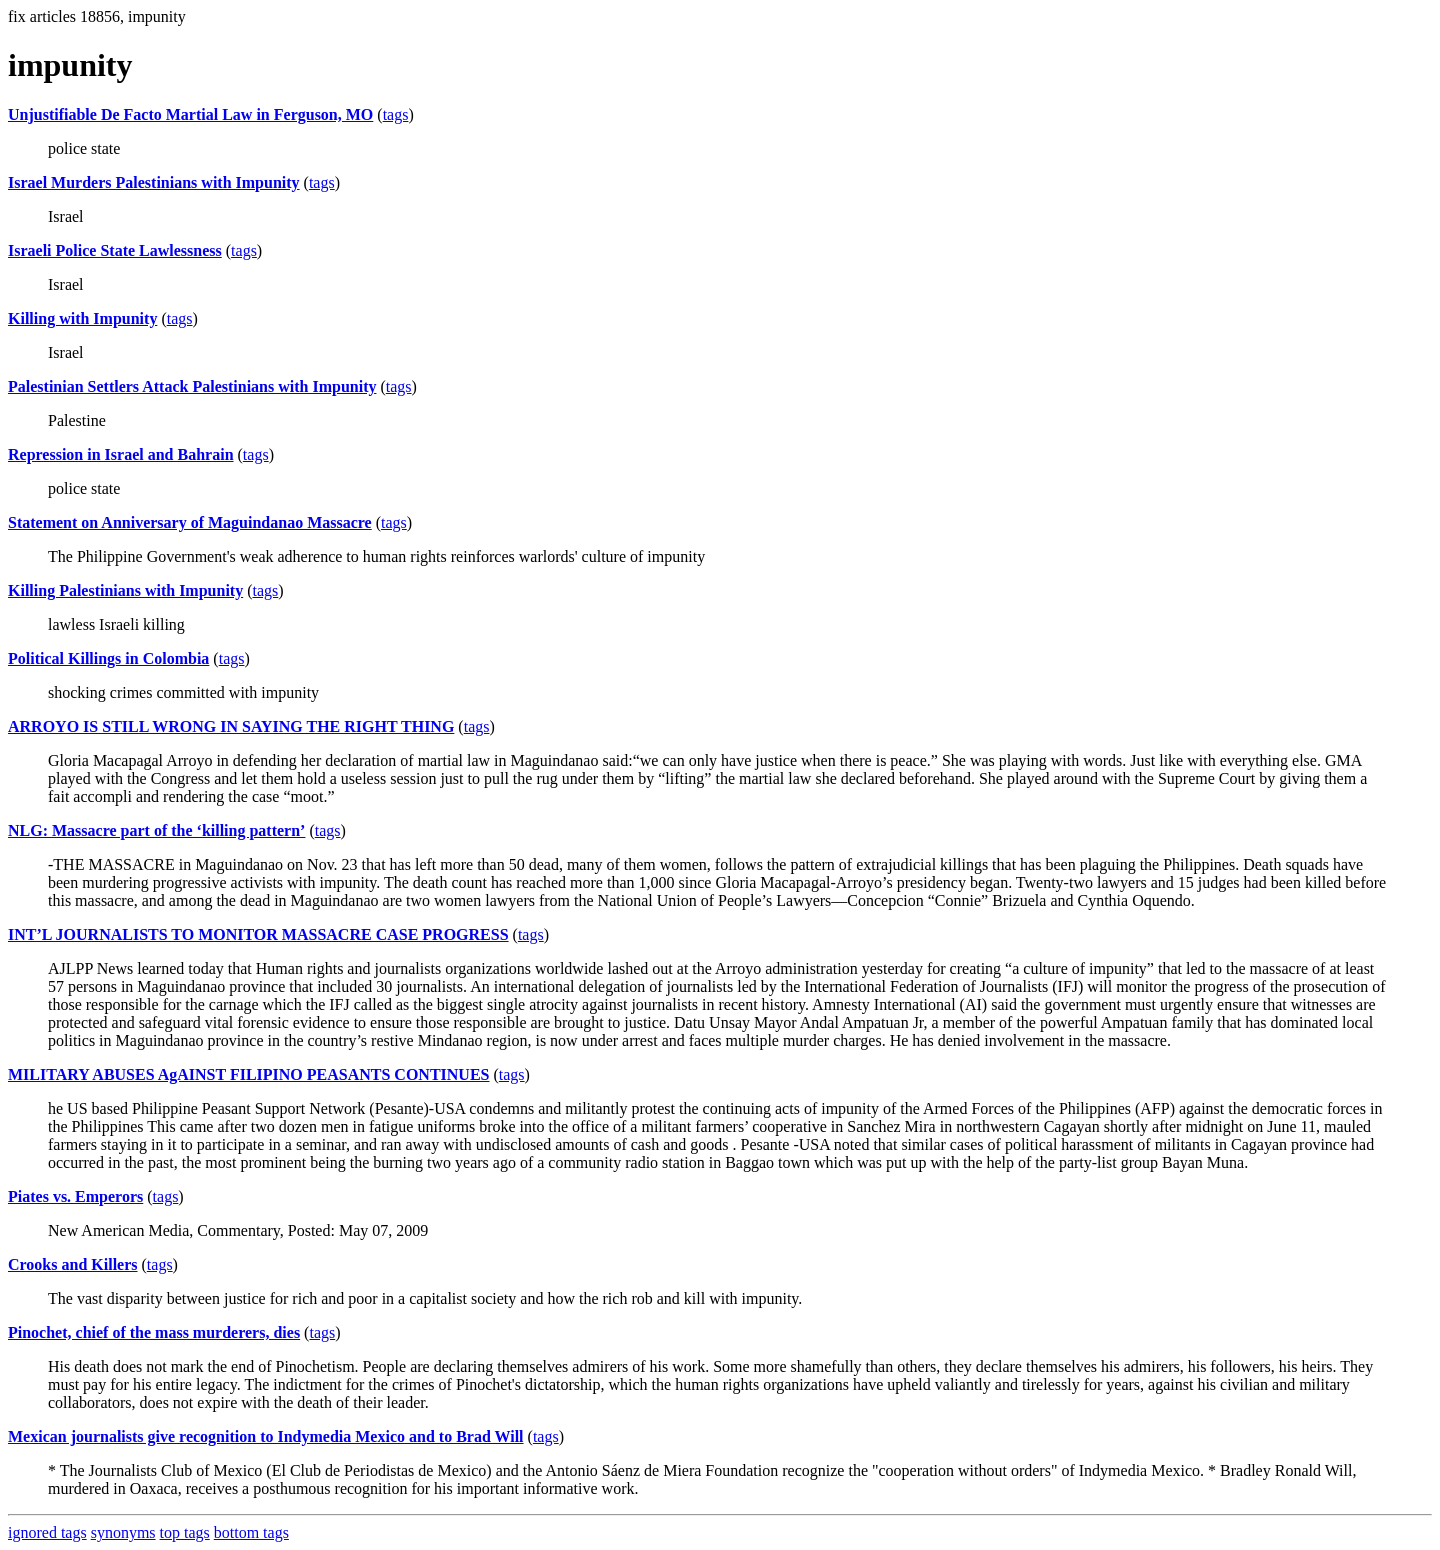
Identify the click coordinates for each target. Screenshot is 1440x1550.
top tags (185, 1532)
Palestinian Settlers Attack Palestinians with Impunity (192, 386)
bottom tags (251, 1532)
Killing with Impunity (82, 318)
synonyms (123, 1532)
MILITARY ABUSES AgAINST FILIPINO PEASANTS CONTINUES (248, 1074)
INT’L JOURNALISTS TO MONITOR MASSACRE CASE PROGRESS (258, 934)
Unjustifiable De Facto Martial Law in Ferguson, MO (190, 114)
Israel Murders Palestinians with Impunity (154, 182)
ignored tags (47, 1532)
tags (396, 114)
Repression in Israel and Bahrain (121, 454)
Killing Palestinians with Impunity (125, 590)
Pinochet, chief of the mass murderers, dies (154, 1332)
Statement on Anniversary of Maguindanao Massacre (190, 522)
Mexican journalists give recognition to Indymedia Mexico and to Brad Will (266, 1436)
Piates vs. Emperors (75, 1196)
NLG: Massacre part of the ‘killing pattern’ (156, 830)
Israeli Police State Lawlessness (115, 250)
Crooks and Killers (73, 1264)
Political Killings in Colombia (108, 658)
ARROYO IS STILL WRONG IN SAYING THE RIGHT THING (231, 726)
